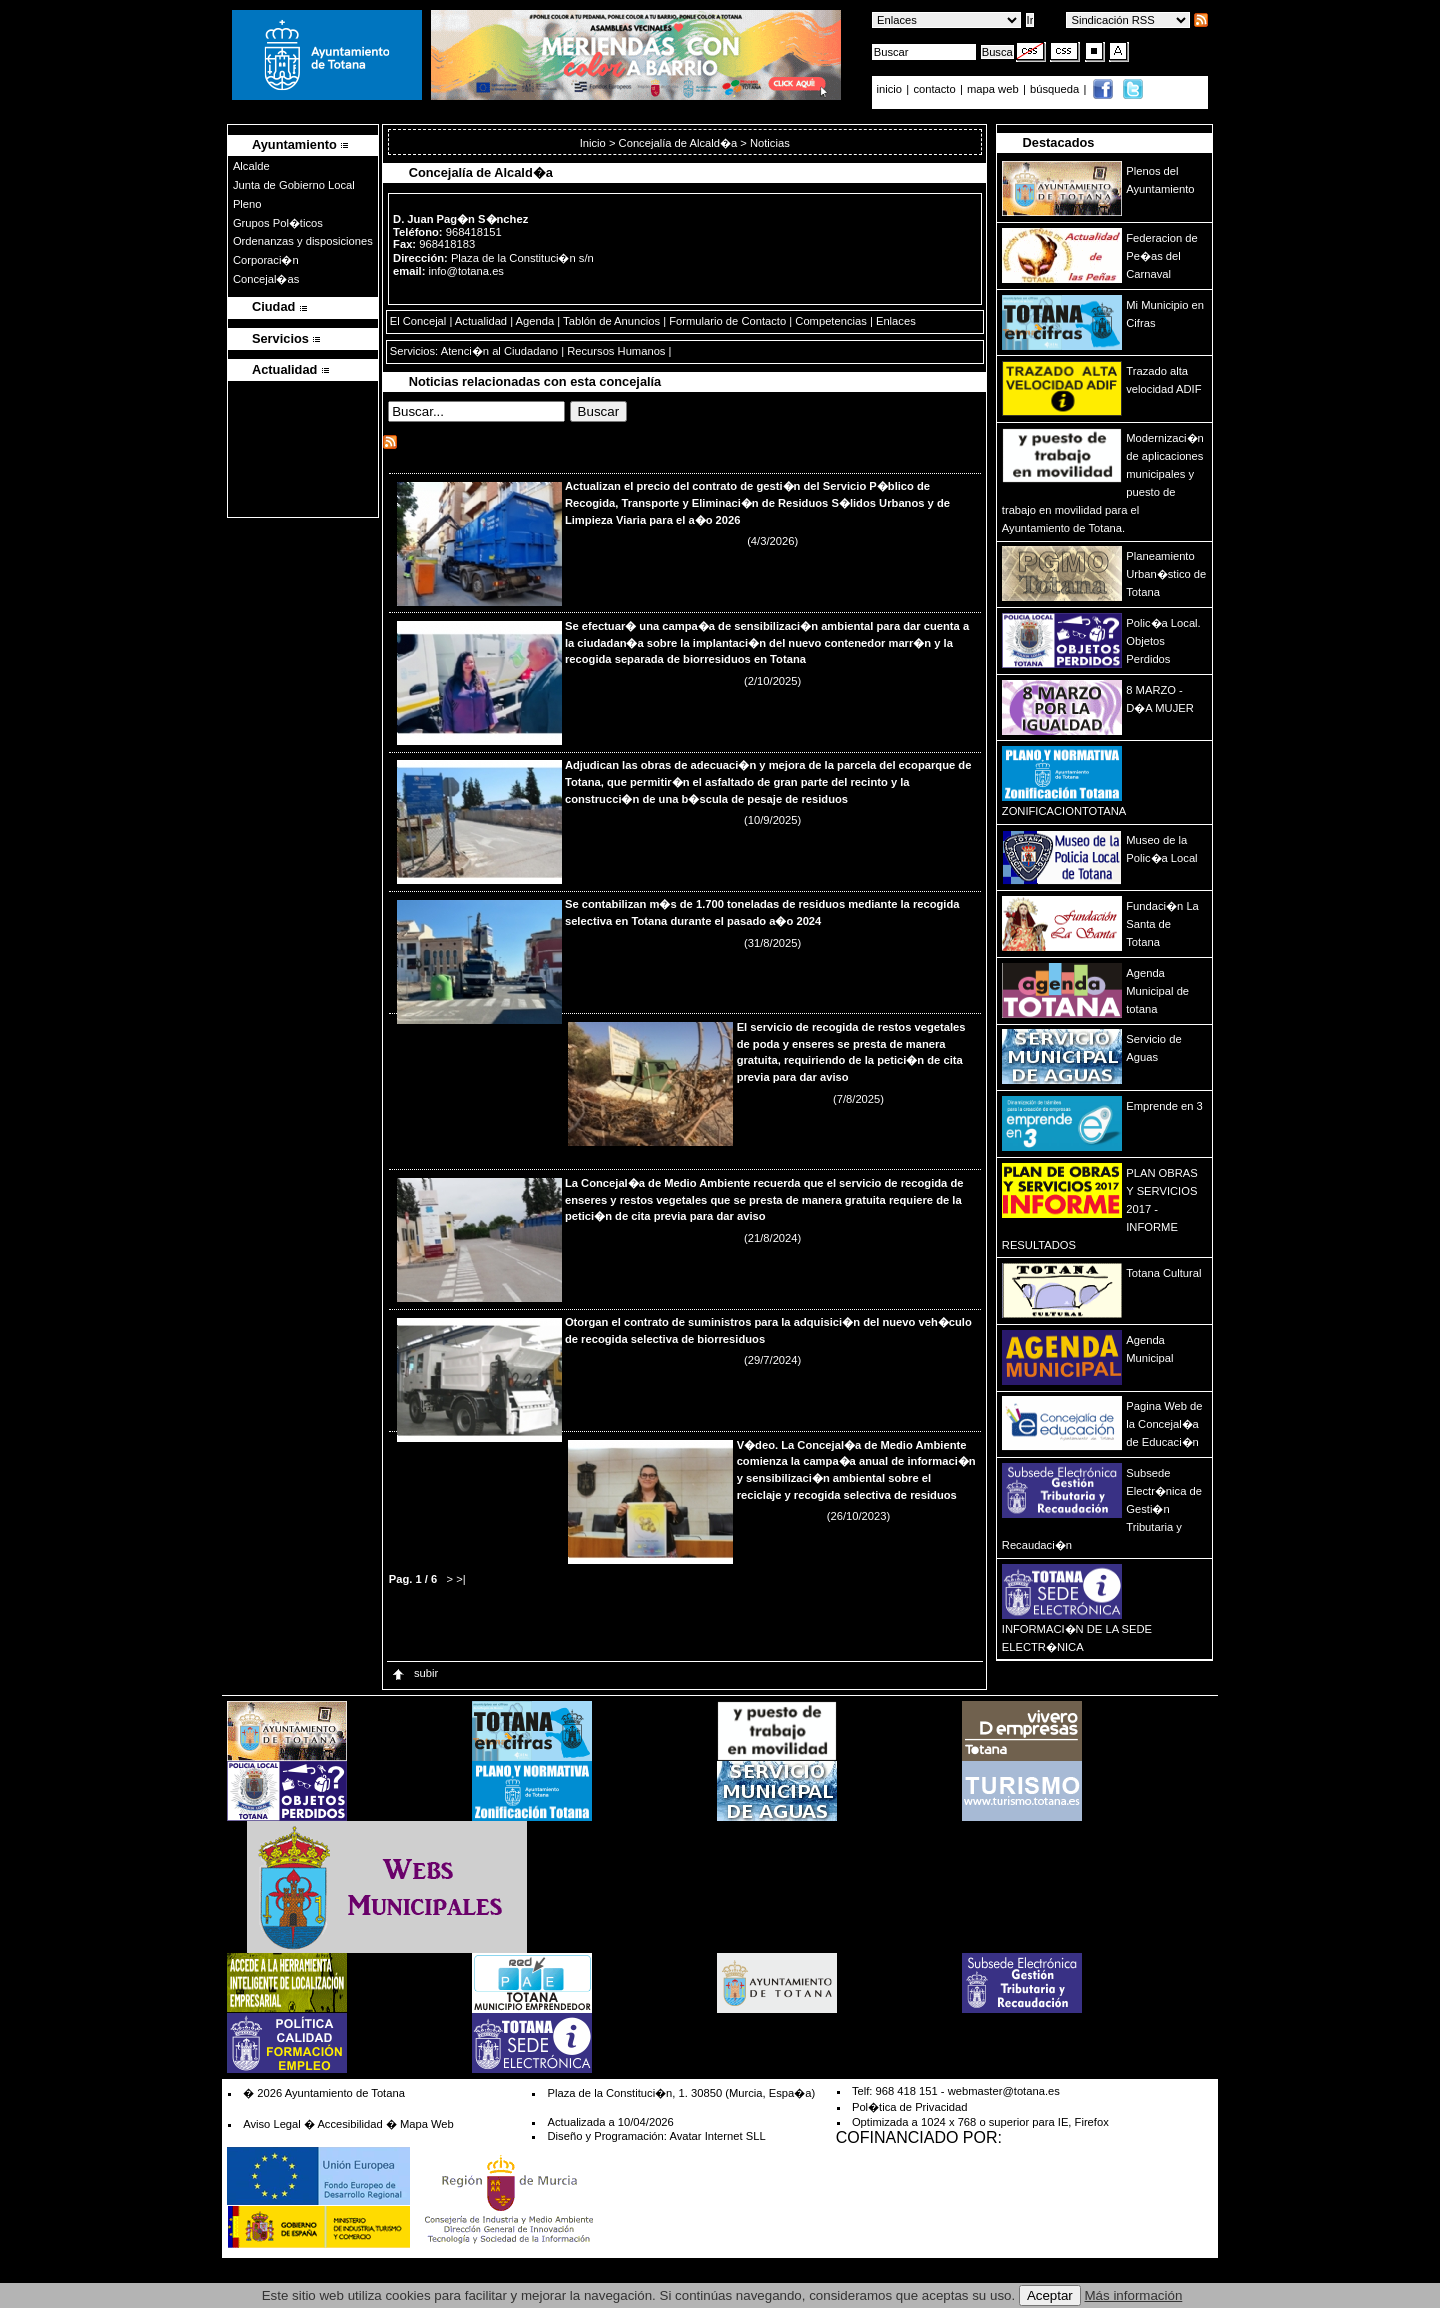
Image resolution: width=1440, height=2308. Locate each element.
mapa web (994, 89)
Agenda (535, 321)
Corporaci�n (266, 260)
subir (414, 1673)
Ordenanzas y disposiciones (303, 241)
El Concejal (418, 321)
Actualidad (481, 321)
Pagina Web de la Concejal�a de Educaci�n (1164, 1424)
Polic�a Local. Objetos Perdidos (1163, 641)
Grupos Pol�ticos (278, 223)
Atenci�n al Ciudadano (499, 351)
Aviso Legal (272, 2124)
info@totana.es (466, 271)
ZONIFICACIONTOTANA (1064, 811)
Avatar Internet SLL (717, 2136)
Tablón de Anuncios (611, 321)
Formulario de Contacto (727, 321)
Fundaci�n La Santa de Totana (1162, 924)
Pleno (247, 204)
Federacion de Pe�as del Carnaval (1162, 256)
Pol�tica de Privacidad (909, 2107)
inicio (891, 89)
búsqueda (1056, 89)
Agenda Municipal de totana (1157, 991)
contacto (934, 89)
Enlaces (896, 321)
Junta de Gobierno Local (294, 185)
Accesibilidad (349, 2124)
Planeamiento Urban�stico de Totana (1166, 574)
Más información (1134, 2295)
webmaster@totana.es (1004, 2091)
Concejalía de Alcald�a (678, 143)
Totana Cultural (1163, 1273)
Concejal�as (266, 279)
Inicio (594, 143)
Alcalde (251, 166)
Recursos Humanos (616, 351)
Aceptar (1050, 2295)
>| (460, 1579)
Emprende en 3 (1164, 1106)
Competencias (831, 321)
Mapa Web (427, 2124)
